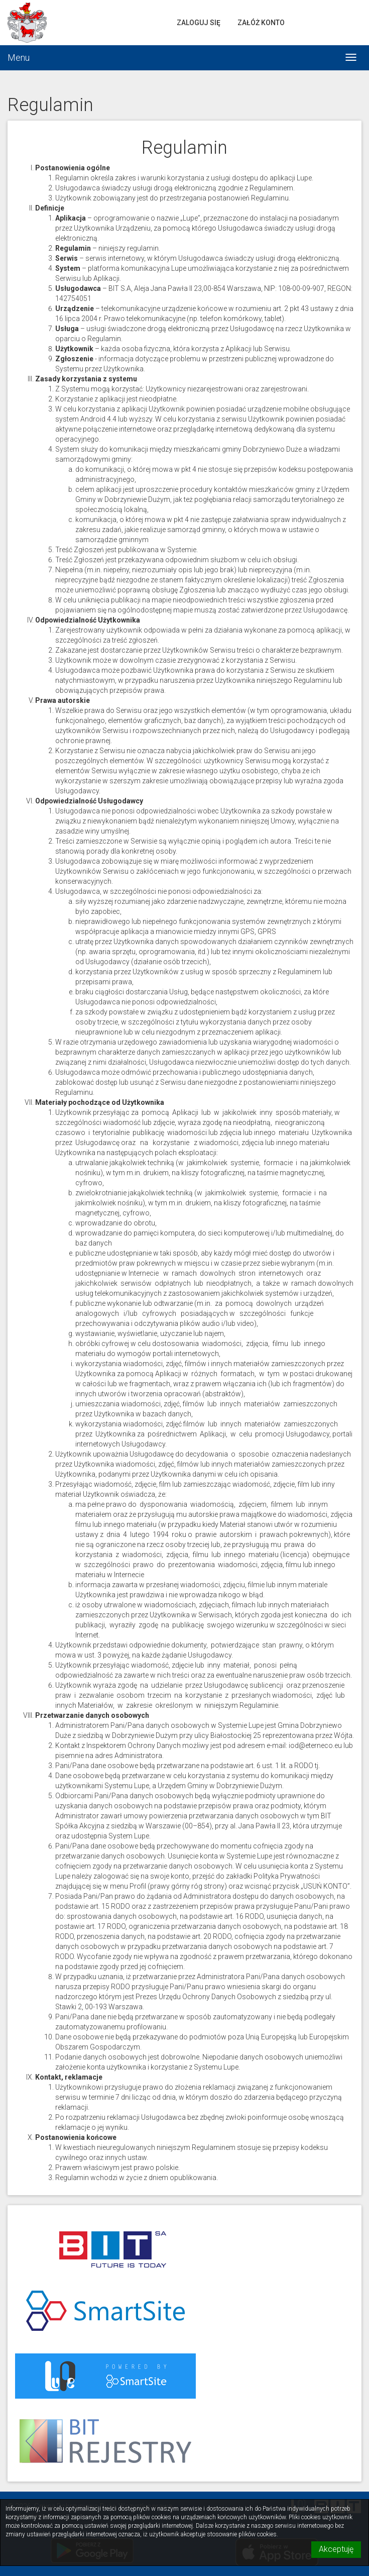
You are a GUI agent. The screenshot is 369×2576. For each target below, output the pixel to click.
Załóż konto (261, 23)
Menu (19, 57)
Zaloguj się (198, 23)
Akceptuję (336, 2549)
